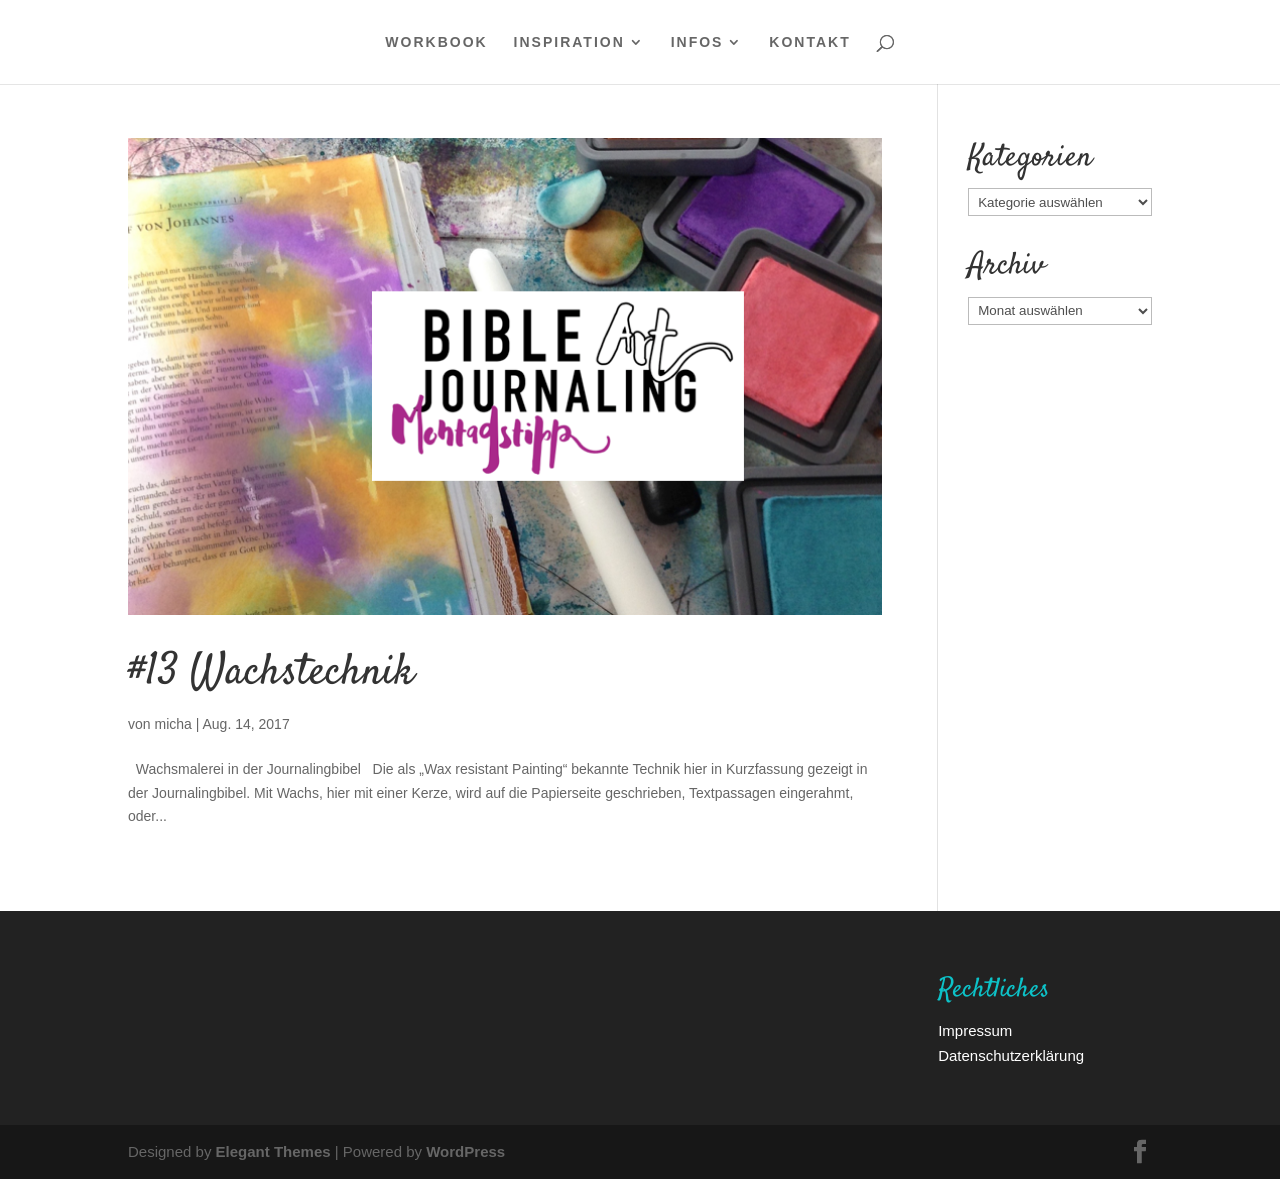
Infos (697, 43)
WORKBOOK (436, 43)
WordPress (465, 1151)
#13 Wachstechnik (271, 673)
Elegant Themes (273, 1151)
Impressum (975, 1030)
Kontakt (809, 43)
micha (172, 723)
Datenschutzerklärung (1011, 1055)
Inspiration (569, 43)
